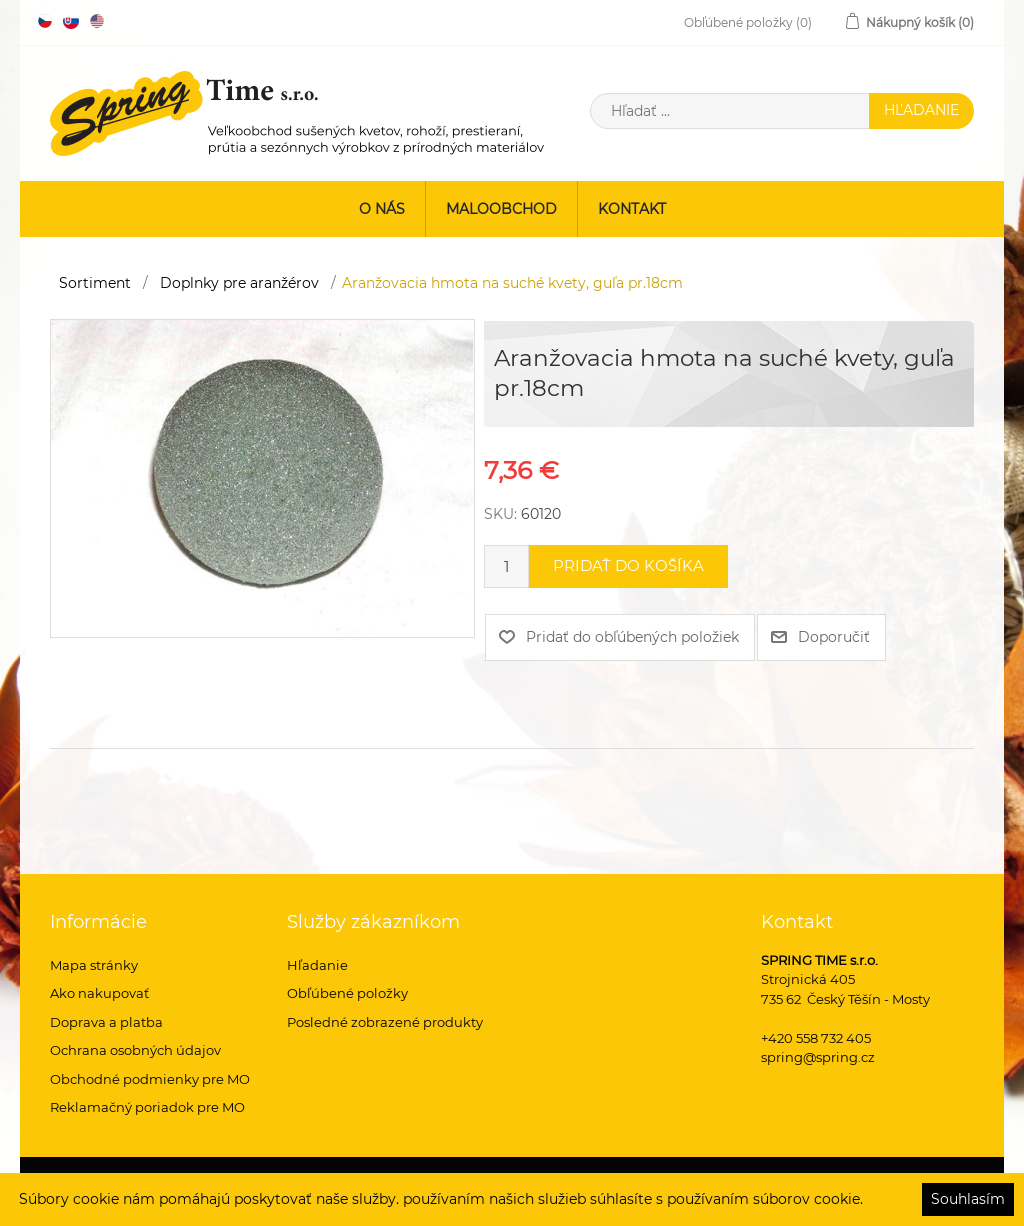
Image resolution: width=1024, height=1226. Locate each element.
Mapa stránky (94, 965)
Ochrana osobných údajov (135, 1050)
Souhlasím (968, 1199)
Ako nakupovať (99, 993)
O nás (382, 209)
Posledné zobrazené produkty (385, 1022)
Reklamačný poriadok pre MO (147, 1107)
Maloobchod (501, 209)
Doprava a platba (106, 1022)
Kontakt (632, 209)
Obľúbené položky (347, 993)
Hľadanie (317, 965)
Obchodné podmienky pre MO (150, 1079)
